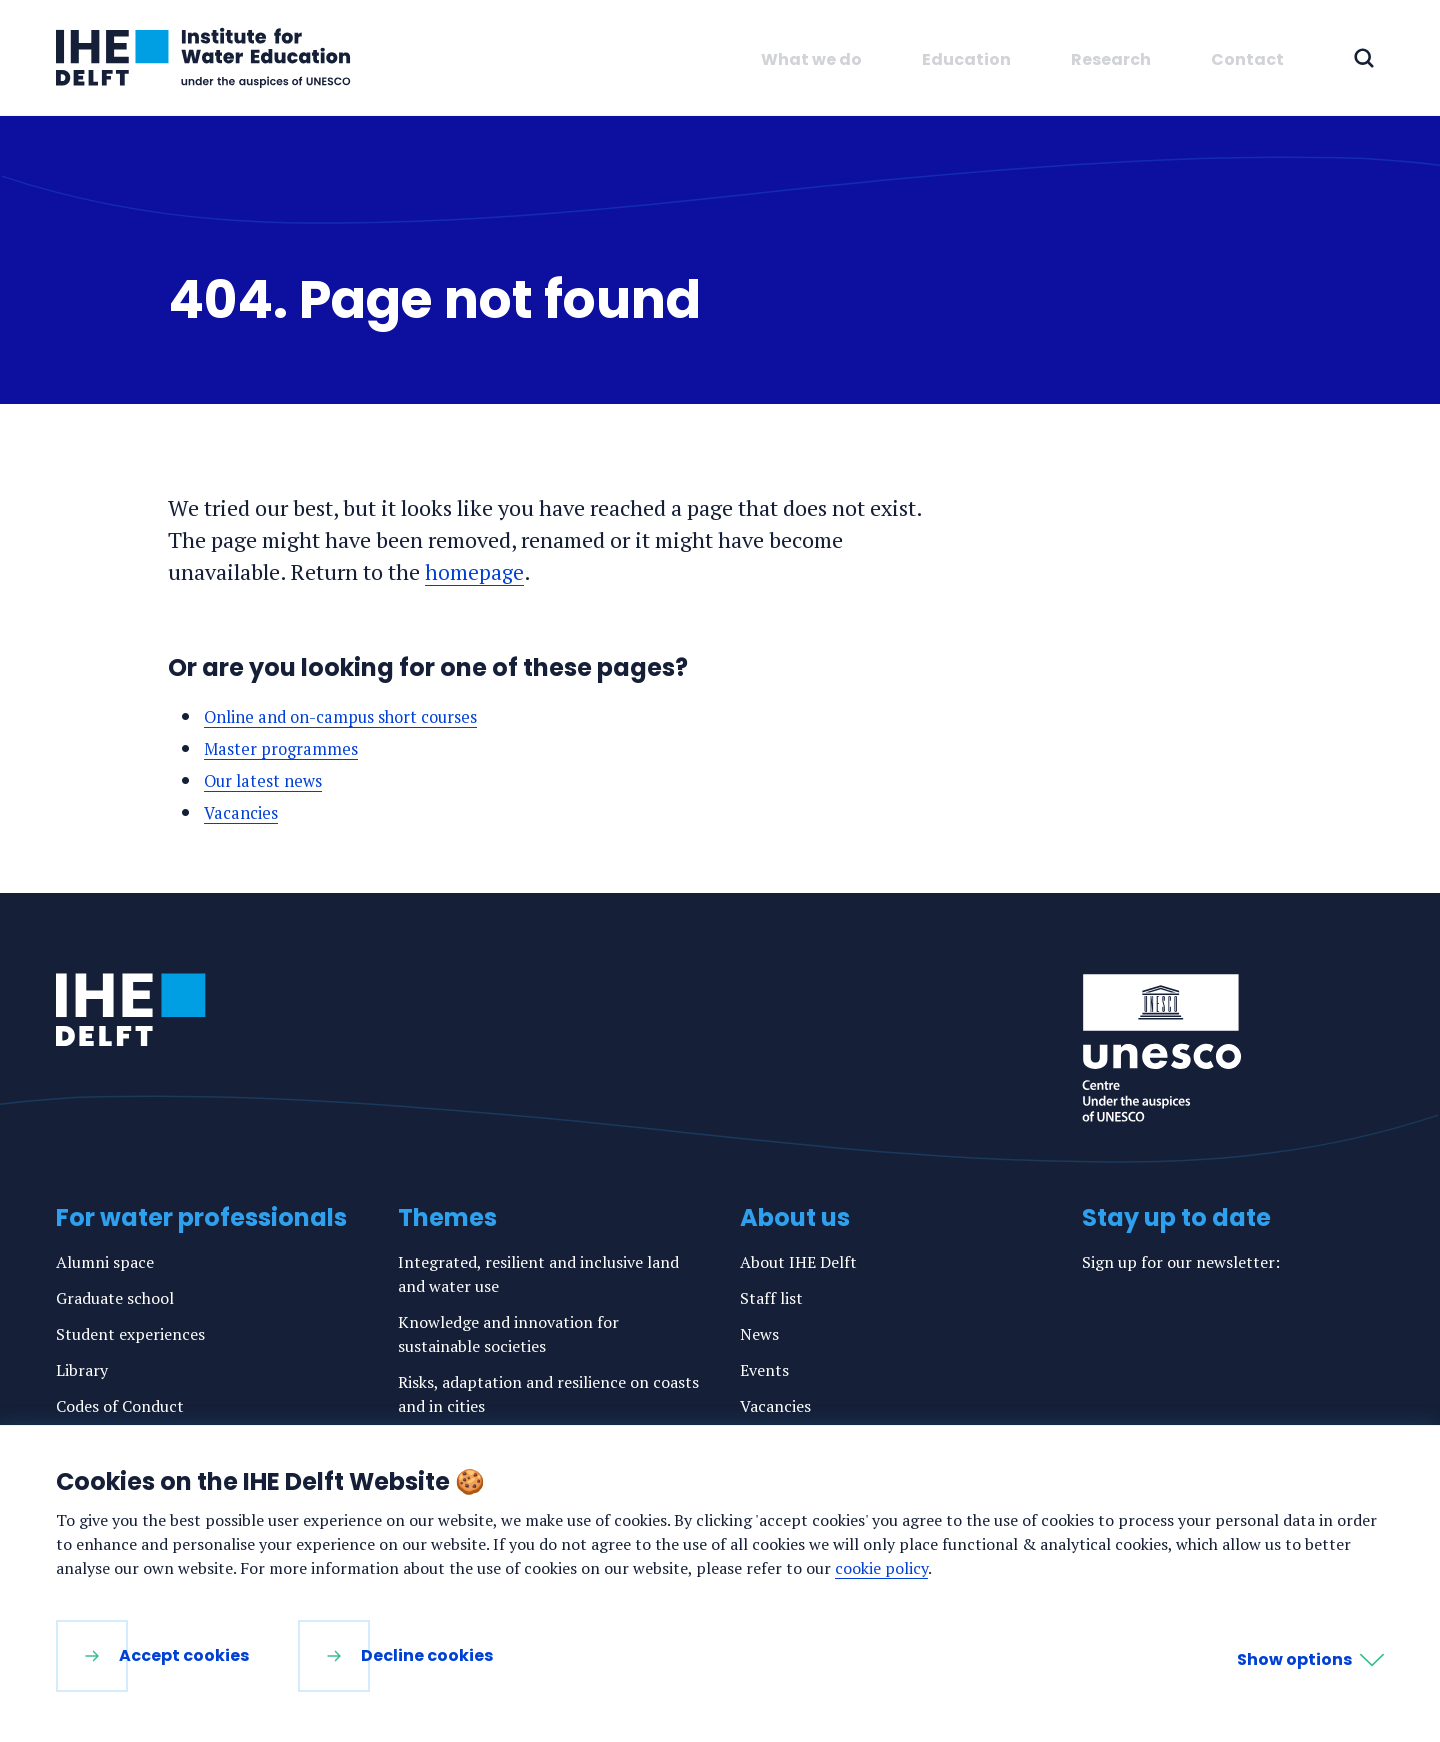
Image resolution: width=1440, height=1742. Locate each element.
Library (82, 1370)
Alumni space (105, 1262)
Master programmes (286, 748)
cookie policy (881, 1568)
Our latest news (267, 780)
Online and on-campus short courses (353, 716)
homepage (475, 571)
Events (764, 1370)
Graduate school (115, 1298)
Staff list (771, 1298)
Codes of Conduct (120, 1406)
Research (1111, 59)
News (759, 1334)
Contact (1247, 59)
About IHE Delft (798, 1262)
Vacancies (245, 812)
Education (966, 59)
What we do (811, 59)
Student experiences (130, 1334)
